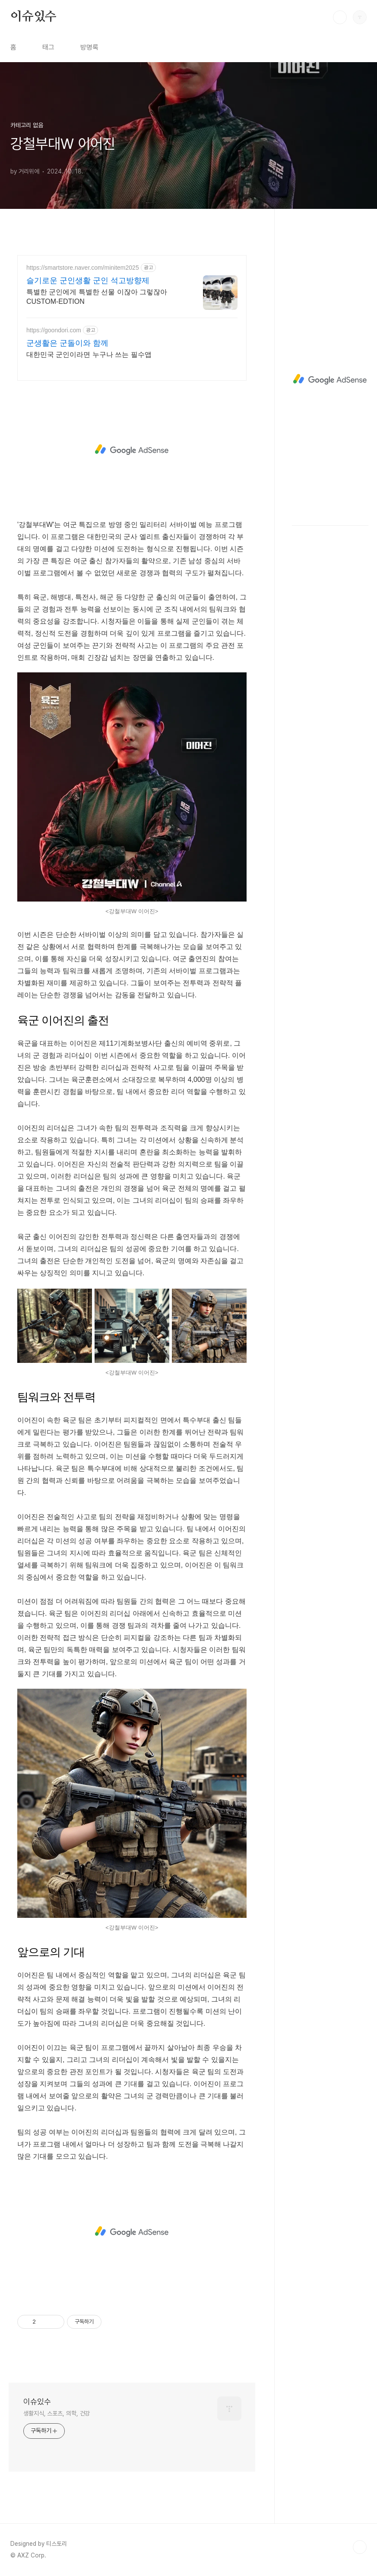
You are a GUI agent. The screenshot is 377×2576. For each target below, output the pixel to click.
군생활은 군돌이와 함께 (67, 343)
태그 (48, 47)
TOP (360, 2547)
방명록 (89, 47)
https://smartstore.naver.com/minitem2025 (82, 267)
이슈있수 (33, 17)
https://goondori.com (53, 330)
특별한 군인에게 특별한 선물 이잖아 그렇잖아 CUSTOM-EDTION (96, 296)
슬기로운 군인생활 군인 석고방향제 (87, 280)
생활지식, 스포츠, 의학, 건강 (56, 2413)
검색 (339, 17)
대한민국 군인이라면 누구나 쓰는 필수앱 (89, 354)
